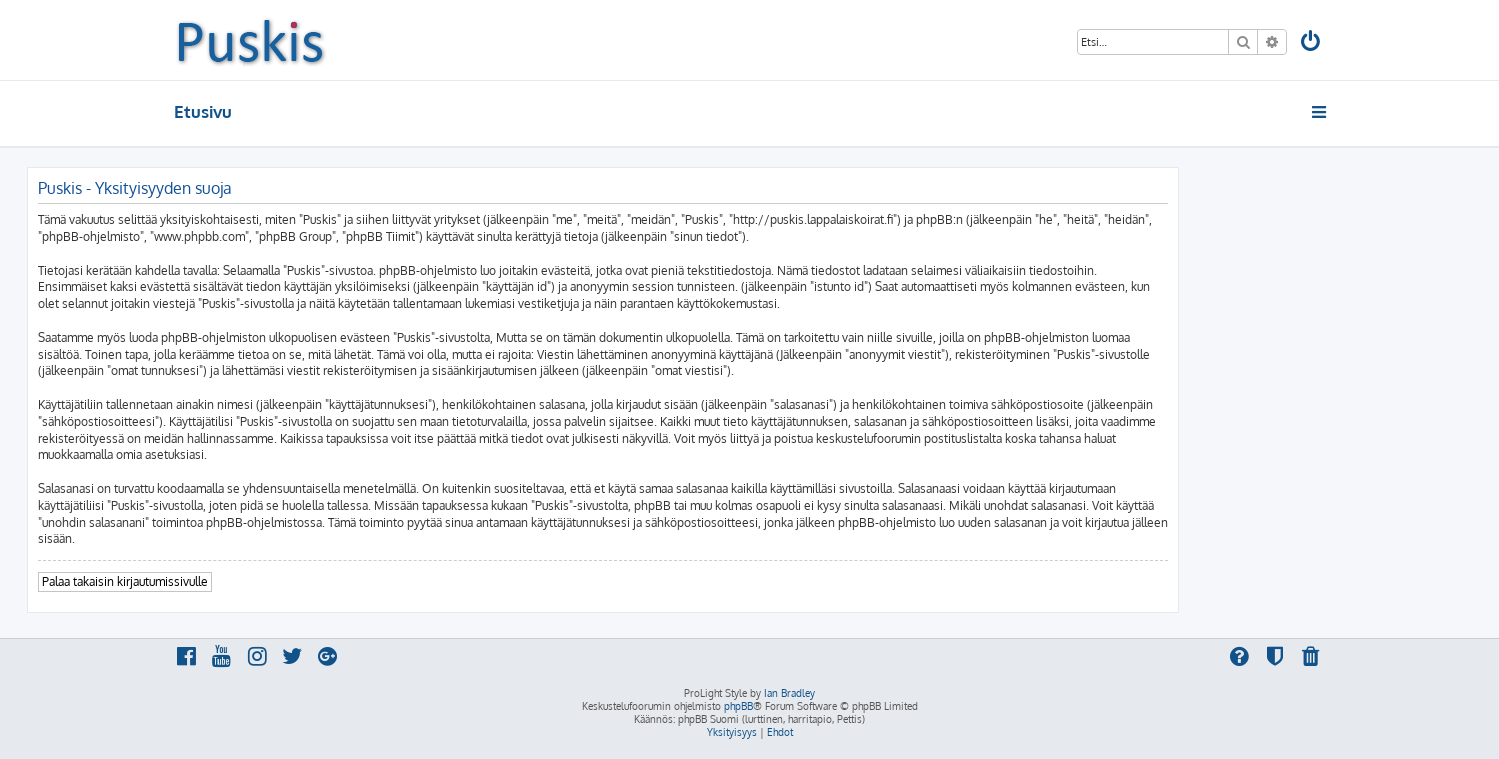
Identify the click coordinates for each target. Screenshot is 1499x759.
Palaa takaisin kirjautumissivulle (125, 581)
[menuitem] (1311, 43)
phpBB (738, 706)
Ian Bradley (789, 693)
